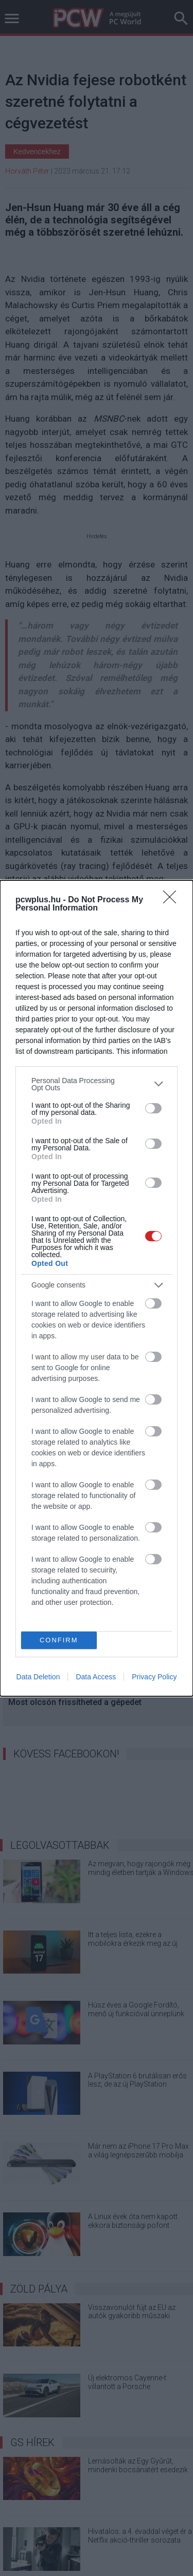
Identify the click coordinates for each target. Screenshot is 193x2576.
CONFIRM (59, 1640)
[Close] (173, 900)
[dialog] (96, 1288)
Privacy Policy (154, 1677)
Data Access (96, 1677)
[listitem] (96, 1084)
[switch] (153, 1108)
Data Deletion (38, 1677)
